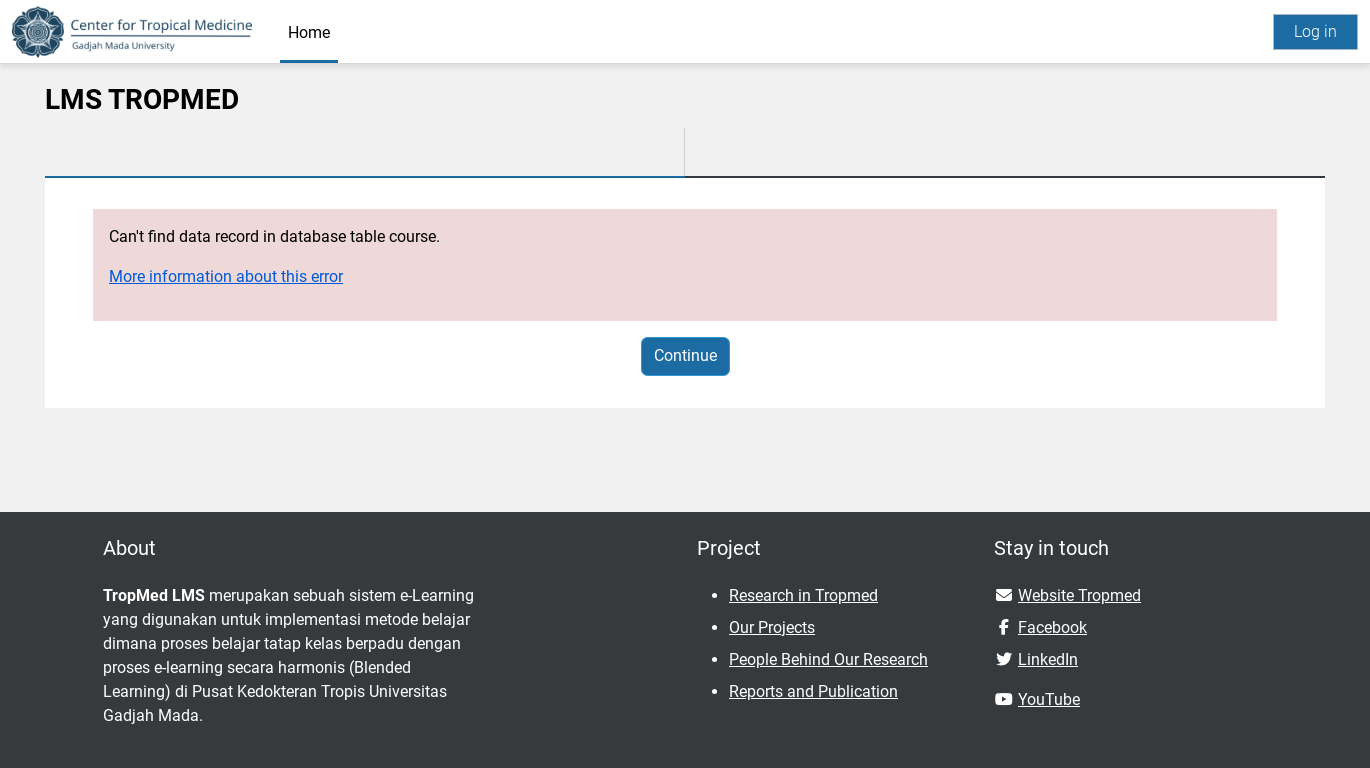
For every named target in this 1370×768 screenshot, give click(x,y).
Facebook (1052, 627)
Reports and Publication (813, 691)
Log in (1315, 31)
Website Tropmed (1079, 595)
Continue (685, 355)
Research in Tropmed (803, 595)
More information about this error (226, 276)
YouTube (1049, 699)
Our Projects (772, 627)
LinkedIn (1048, 659)
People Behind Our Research (828, 659)
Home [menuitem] (309, 32)
